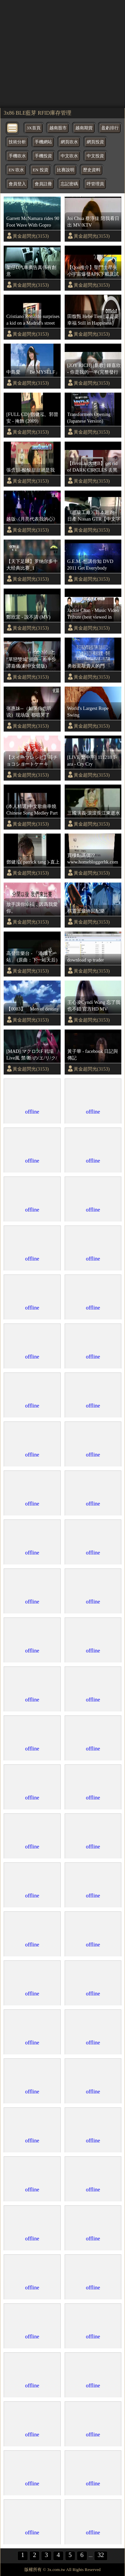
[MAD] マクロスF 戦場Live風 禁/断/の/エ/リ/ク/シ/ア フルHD (31, 1055)
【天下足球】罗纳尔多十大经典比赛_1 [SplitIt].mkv (32, 565)
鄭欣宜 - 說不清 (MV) (28, 617)
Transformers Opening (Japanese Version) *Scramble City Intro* (89, 418)
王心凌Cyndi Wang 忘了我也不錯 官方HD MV (93, 1006)
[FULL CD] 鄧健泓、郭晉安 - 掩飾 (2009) (32, 418)
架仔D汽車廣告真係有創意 (31, 271)
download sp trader (85, 960)
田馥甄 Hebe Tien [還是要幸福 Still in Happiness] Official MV (93, 320)
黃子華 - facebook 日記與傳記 (92, 1055)
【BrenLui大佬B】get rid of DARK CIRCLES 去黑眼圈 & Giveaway (92, 467)
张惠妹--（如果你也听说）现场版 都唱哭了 (29, 712)
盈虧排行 (110, 128)
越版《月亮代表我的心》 (32, 519)
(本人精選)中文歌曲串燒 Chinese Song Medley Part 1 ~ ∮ (32, 810)
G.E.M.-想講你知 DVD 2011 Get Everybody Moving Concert (90, 565)
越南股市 (58, 128)
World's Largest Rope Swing (88, 712)
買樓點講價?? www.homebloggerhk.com (92, 859)
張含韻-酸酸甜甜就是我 (30, 470)
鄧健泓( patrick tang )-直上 (33, 862)
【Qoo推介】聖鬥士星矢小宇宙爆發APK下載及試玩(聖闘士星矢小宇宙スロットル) (93, 271)
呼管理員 (95, 184)
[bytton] (12, 127)
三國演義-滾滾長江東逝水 (93, 813)
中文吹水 (69, 156)
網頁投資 (95, 142)
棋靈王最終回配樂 (86, 911)
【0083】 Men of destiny (32, 1009)
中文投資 (95, 156)
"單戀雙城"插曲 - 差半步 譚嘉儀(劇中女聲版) (31, 663)
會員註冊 (43, 184)
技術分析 (17, 142)
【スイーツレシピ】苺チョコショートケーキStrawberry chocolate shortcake (32, 761)
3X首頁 (34, 128)
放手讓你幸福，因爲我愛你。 (32, 908)
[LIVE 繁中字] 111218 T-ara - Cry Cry (92, 761)
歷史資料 (91, 170)
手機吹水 (17, 156)
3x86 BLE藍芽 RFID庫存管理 (37, 113)
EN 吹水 (16, 170)
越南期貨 (84, 128)
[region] (62, 53)
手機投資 (43, 156)
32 (101, 2554)
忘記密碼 (69, 184)
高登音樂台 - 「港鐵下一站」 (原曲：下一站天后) (31, 957)
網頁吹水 (69, 142)
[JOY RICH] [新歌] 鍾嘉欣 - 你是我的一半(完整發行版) (94, 369)
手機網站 (43, 142)
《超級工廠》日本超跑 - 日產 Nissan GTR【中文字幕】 (93, 516)
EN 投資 (40, 170)
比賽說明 (65, 170)
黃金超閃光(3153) (31, 236)
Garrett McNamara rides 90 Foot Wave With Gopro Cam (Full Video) (32, 222)
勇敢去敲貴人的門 (86, 666)
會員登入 (17, 184)
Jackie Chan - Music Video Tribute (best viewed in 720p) (93, 614)
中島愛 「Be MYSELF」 (33, 372)
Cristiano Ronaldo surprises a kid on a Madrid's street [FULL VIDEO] (33, 320)
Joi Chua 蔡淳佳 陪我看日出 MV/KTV (93, 222)
